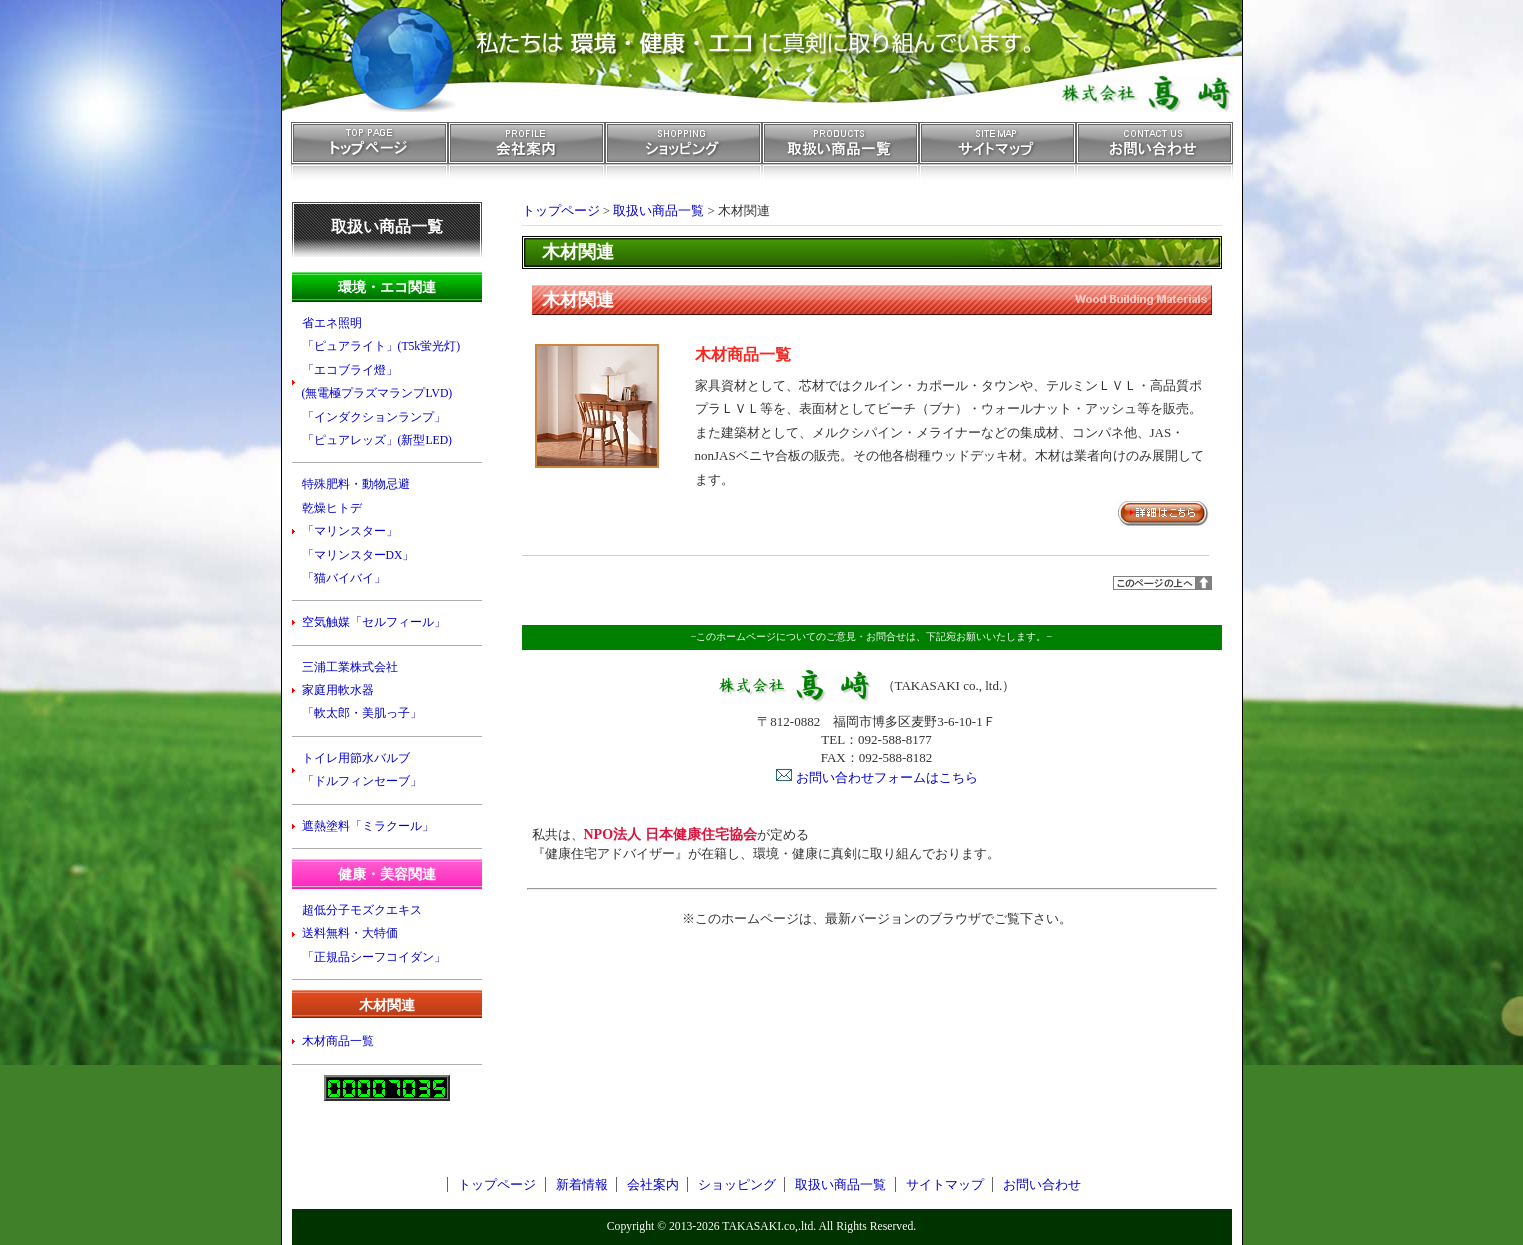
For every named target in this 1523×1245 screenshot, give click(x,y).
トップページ (369, 157)
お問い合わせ (1154, 157)
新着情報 (582, 1184)
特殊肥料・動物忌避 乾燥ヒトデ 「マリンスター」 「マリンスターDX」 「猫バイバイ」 (358, 531)
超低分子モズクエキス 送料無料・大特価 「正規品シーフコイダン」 (374, 934)
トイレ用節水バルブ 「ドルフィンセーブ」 (362, 770)
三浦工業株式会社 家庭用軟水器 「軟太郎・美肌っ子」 (362, 691)
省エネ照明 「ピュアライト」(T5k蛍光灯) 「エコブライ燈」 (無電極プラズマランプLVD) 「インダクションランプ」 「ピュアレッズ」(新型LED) (381, 382)
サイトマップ (997, 157)
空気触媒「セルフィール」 (374, 622)
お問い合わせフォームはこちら (887, 777)
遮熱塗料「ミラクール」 (368, 826)
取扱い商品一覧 (840, 157)
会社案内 (526, 157)
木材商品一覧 (743, 355)
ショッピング (683, 157)
